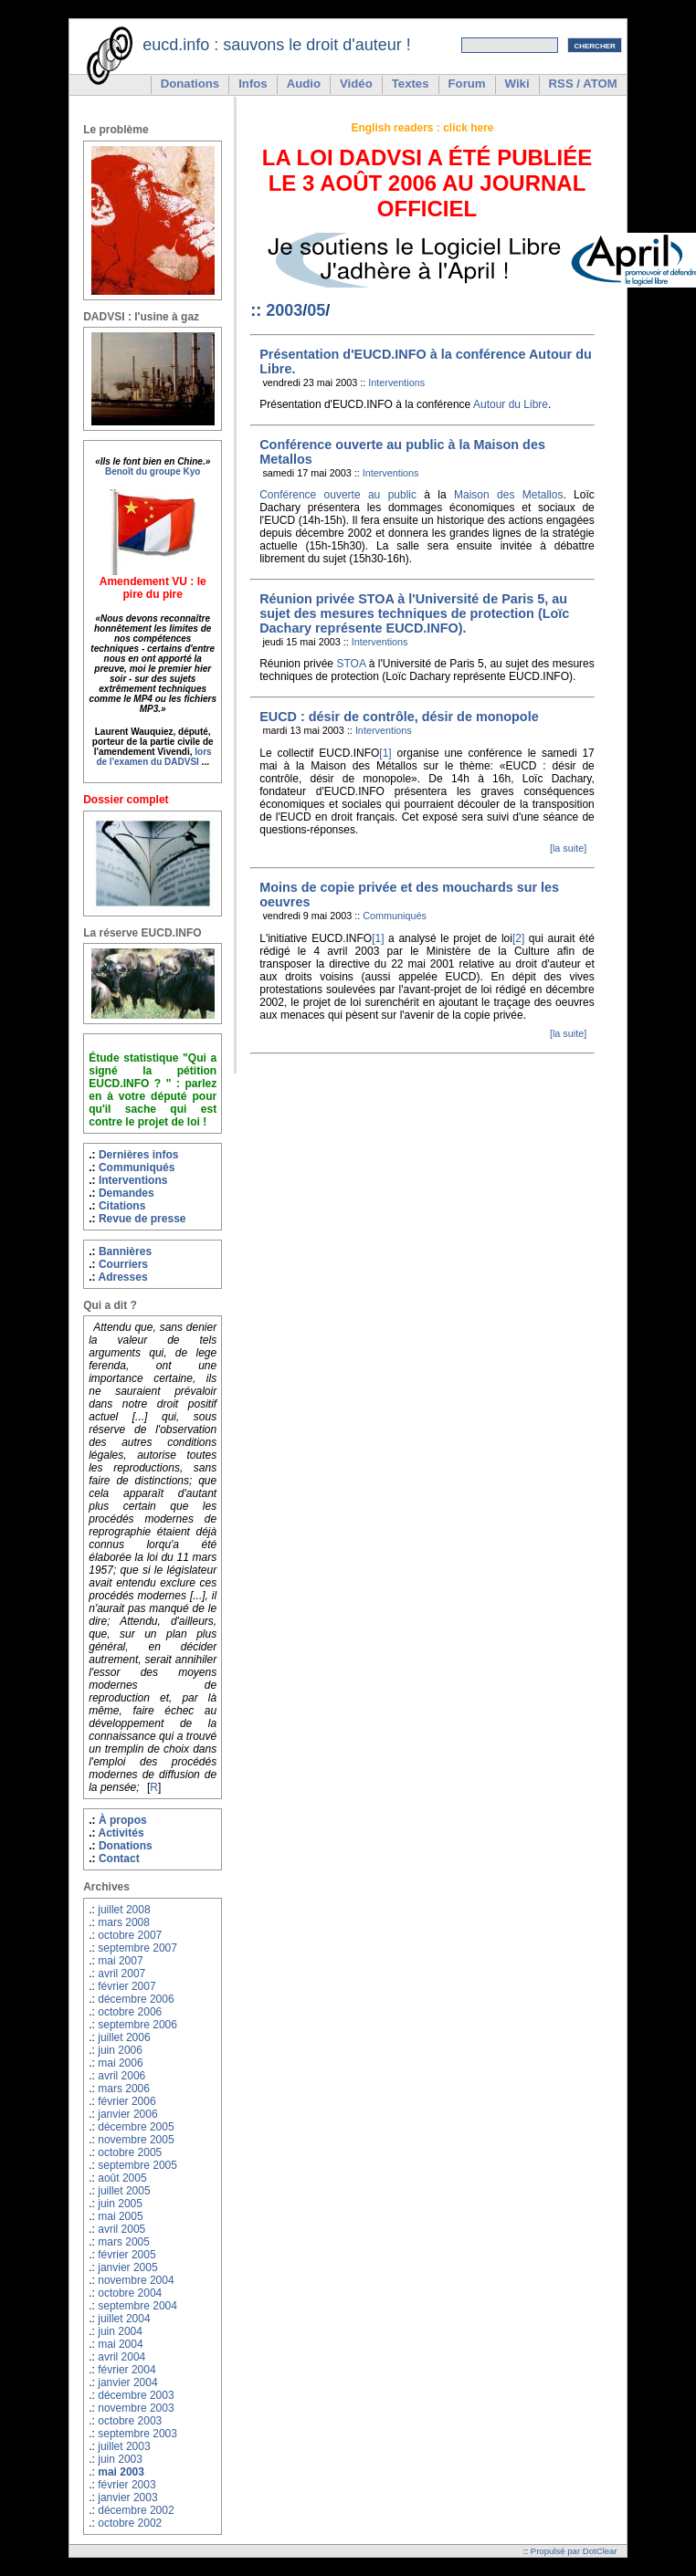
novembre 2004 (136, 2280)
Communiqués (137, 1167)
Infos (253, 83)
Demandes (126, 1193)
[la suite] (568, 848)
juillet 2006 (124, 2037)
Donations (190, 83)
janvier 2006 (127, 2114)
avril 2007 (121, 1973)
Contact (119, 1858)
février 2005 (126, 2254)
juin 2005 (120, 2203)
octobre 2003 (130, 2420)
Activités (120, 1833)
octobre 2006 (130, 2011)
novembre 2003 (136, 2408)
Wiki (517, 83)
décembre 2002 (136, 2510)
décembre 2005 (136, 2126)
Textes (410, 83)
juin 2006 (120, 2050)
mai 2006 (120, 2063)
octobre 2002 (130, 2523)
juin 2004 (120, 2331)
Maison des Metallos (508, 494)
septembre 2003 (137, 2433)
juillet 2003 (124, 2446)
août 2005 (122, 2178)
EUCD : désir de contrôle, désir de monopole (398, 716)
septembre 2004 (137, 2305)
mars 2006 (124, 2088)
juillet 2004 (124, 2318)
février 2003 (126, 2484)
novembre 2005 (136, 2139)
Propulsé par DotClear (574, 2551)
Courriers (123, 1264)
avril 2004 (121, 2357)
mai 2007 (120, 1960)
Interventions (133, 1180)
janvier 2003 (127, 2497)
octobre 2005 (130, 2152)
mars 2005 (124, 2242)
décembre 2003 (136, 2395)
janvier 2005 (127, 2267)
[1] (385, 753)
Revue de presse (142, 1218)
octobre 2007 (130, 1935)
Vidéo (356, 83)
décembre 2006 (136, 1999)
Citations (122, 1205)
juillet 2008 (124, 1909)
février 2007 (126, 1986)
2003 (284, 310)
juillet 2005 (124, 2190)
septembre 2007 (137, 1948)
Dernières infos (139, 1154)
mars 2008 (124, 1922)
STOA (350, 663)
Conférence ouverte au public (338, 494)
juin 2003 (120, 2459)
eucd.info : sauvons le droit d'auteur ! (276, 45)
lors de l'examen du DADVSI (153, 757)
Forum (467, 83)
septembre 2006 (137, 2024)
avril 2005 (121, 2229)
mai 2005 (120, 2216)
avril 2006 (121, 2075)
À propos (123, 1820)
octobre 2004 (130, 2293)
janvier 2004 (127, 2382)
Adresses (122, 1277)
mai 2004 (120, 2344)
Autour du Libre (510, 404)
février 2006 (126, 2101)
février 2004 (126, 2369)
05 (316, 310)
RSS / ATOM (583, 83)
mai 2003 (121, 2472)
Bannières (125, 1251)
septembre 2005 (137, 2165)
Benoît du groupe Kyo (152, 471)
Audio (304, 83)
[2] (518, 938)
